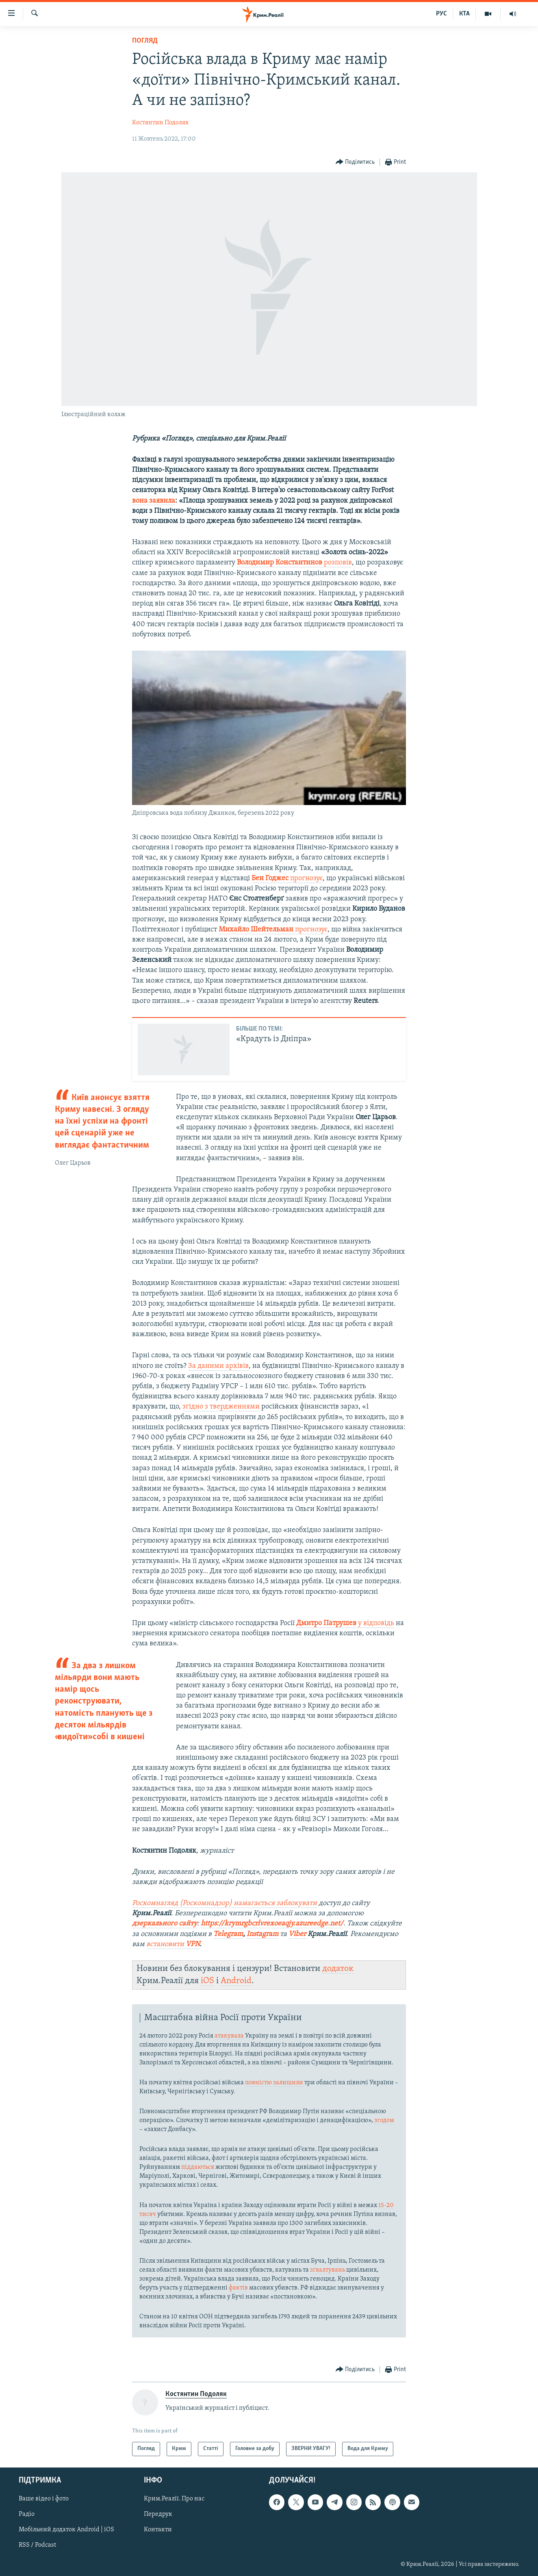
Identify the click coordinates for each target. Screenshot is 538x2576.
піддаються (197, 2167)
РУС (441, 14)
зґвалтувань (327, 2270)
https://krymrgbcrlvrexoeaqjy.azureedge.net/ (272, 1923)
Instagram (262, 1934)
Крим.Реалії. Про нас (174, 2499)
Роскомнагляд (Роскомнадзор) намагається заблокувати (224, 1903)
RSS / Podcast (37, 2545)
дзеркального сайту (164, 1923)
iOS (207, 1981)
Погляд (145, 41)
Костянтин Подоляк (160, 122)
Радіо (27, 2514)
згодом (384, 2120)
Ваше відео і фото (44, 2499)
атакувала (229, 2036)
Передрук (158, 2514)
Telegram (228, 1934)
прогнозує (306, 878)
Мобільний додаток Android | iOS (66, 2529)
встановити (173, 1944)
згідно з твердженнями (221, 1407)
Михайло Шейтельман (257, 929)
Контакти (158, 2529)
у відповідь (376, 1623)
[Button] (355, 162)
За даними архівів (218, 1366)
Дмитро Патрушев (327, 1623)
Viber (298, 1934)
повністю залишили (274, 2082)
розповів (338, 562)
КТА (464, 14)
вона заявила (153, 501)
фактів (238, 2288)
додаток (338, 1968)
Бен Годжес (271, 878)
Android (236, 1981)
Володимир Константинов (280, 562)
